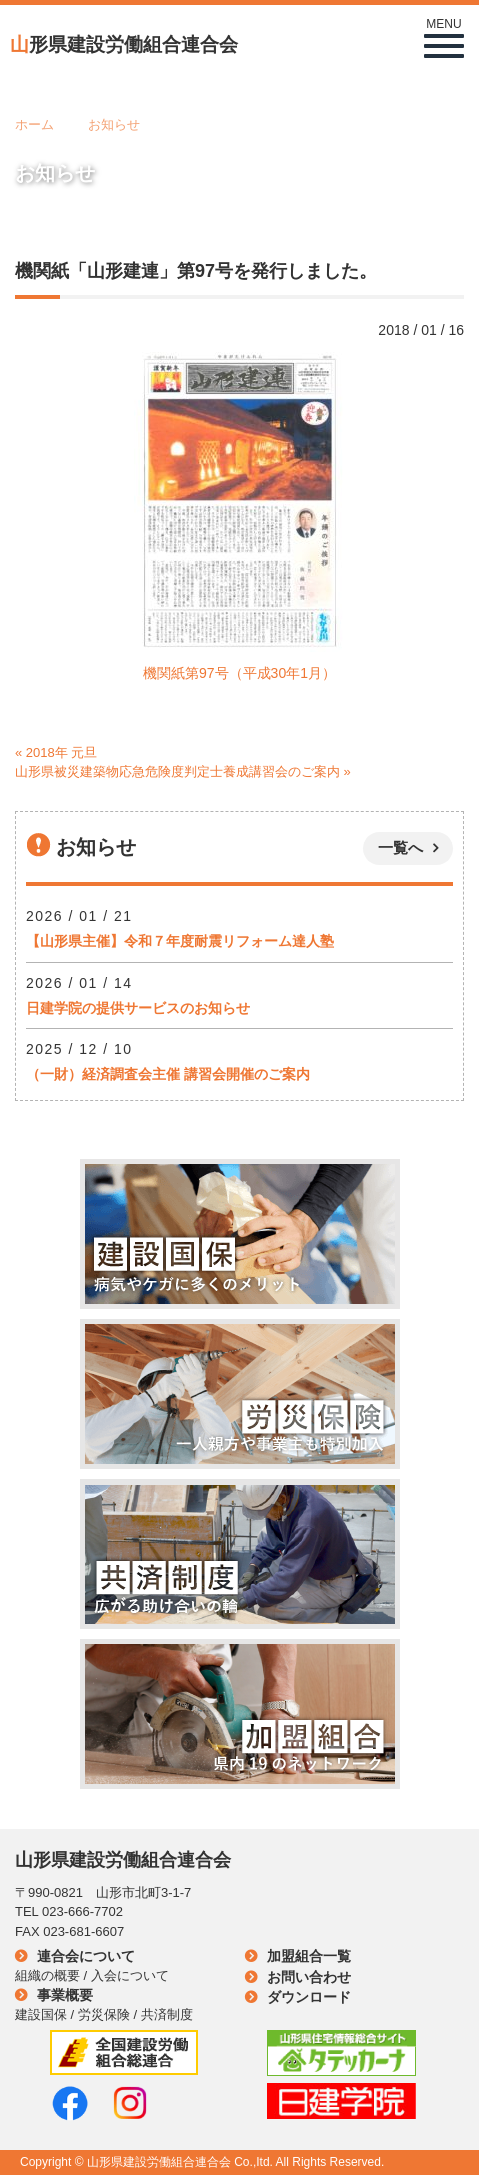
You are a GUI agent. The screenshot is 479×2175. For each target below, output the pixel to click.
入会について (130, 1975)
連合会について (86, 1956)
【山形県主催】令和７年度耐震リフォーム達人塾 (180, 941)
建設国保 (41, 2014)
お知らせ (114, 124)
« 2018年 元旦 (56, 752)
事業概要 (65, 1995)
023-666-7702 (82, 1911)
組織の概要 (47, 1975)
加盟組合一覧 (309, 1956)
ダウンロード (309, 1997)
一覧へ (400, 847)
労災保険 (104, 2014)
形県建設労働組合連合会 (124, 44)
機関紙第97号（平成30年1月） (239, 673)
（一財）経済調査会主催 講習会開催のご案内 (168, 1074)
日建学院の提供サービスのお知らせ (138, 1008)
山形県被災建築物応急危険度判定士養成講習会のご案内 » (183, 771)
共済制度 (167, 2014)
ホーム (34, 124)
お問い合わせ (309, 1977)
